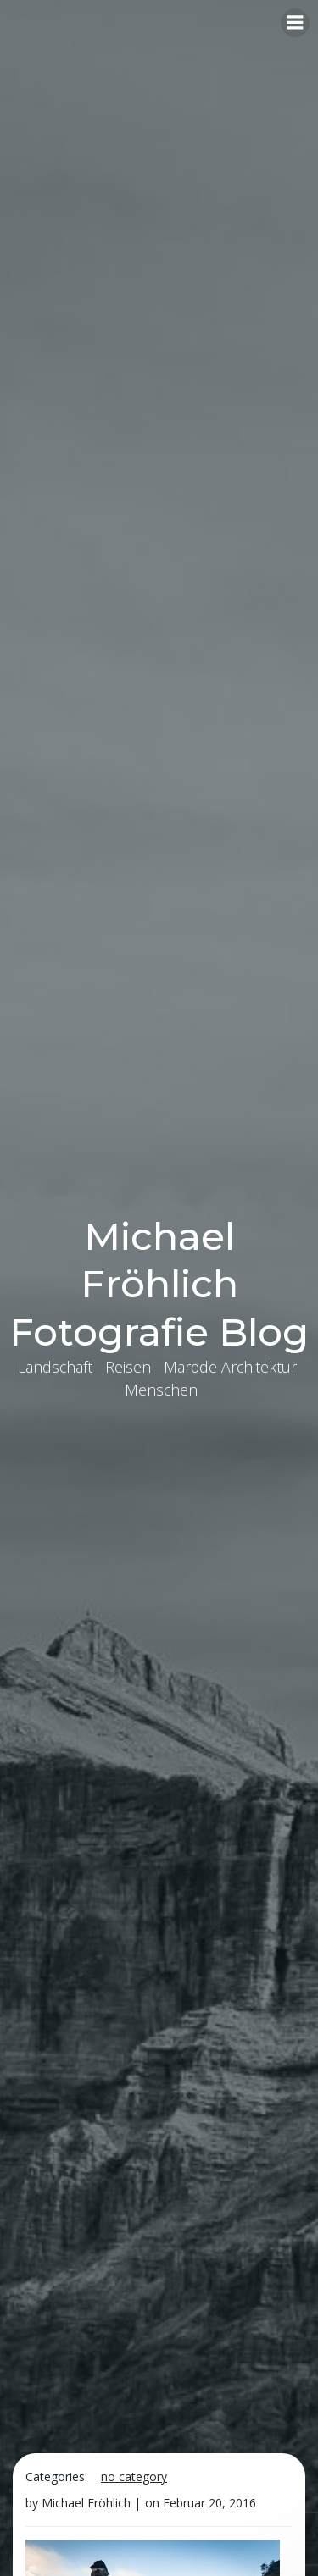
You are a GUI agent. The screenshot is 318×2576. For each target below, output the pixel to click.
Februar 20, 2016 (209, 2503)
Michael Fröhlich (86, 2503)
